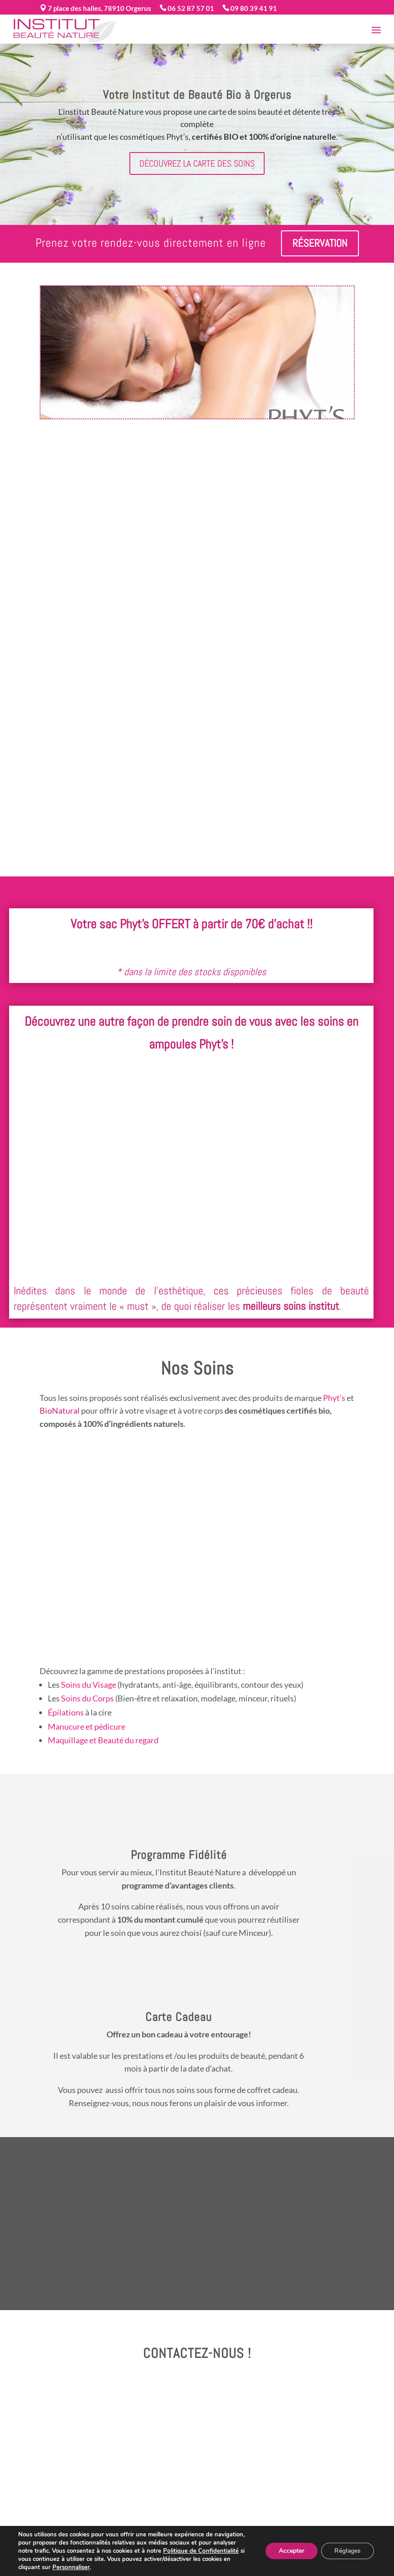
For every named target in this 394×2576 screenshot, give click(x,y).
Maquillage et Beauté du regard (103, 1740)
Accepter (289, 2550)
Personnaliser (70, 2567)
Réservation (320, 243)
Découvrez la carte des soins (197, 163)
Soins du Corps (87, 1698)
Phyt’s (334, 1398)
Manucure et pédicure (86, 1726)
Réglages (346, 2550)
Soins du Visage (88, 1685)
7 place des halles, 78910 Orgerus (98, 8)
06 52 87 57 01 (190, 8)
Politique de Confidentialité (200, 2551)
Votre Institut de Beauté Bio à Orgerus (197, 94)
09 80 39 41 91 (253, 8)
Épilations (66, 1712)
